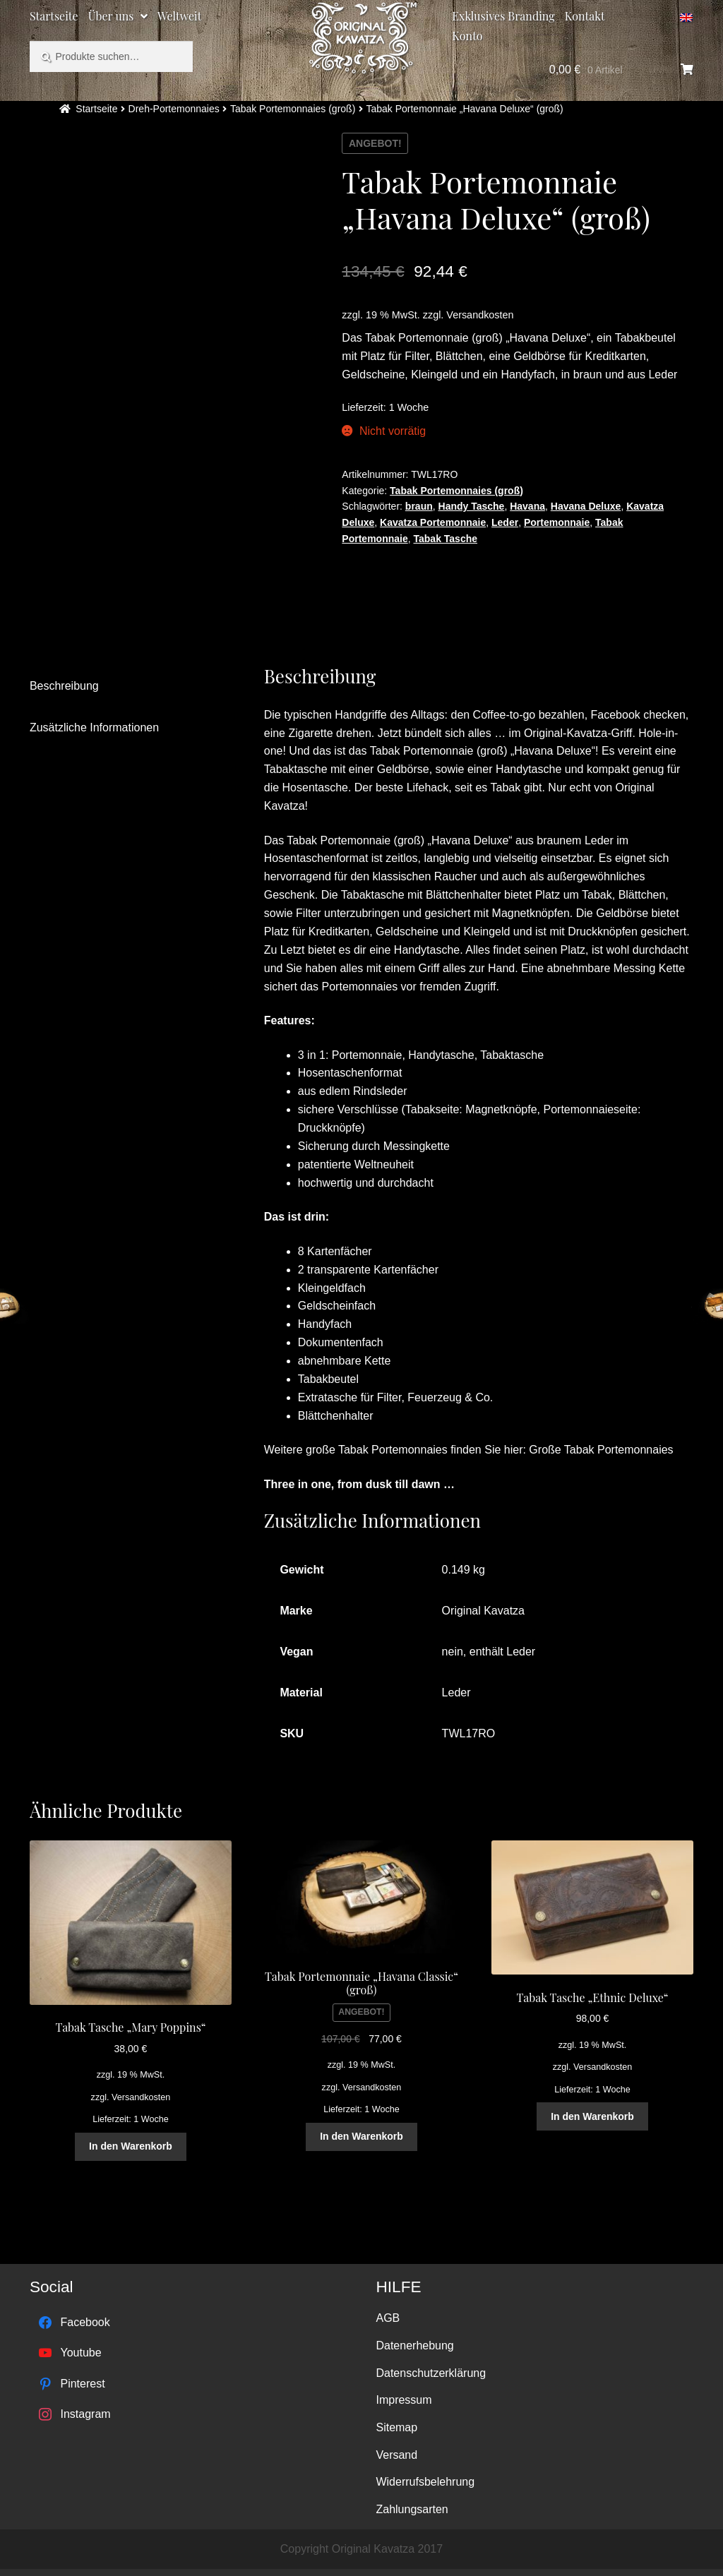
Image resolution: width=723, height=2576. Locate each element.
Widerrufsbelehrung (425, 2482)
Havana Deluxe (586, 506)
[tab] (127, 686)
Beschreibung (64, 686)
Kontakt (585, 15)
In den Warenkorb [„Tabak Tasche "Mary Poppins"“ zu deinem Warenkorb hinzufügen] (130, 2146)
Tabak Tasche (446, 538)
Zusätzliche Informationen (94, 727)
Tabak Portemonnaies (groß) (292, 108)
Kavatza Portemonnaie (433, 522)
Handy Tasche (471, 506)
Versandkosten (479, 314)
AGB (388, 2318)
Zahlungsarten (412, 2509)
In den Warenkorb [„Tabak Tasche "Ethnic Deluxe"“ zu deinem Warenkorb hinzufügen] (592, 2116)
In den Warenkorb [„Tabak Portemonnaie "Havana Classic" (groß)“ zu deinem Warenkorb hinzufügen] (361, 2136)
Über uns (111, 15)
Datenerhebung (414, 2346)
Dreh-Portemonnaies (174, 108)
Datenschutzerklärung (431, 2373)
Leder (504, 522)
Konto (467, 35)
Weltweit (179, 15)
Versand (396, 2455)
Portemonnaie (557, 522)
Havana (527, 506)
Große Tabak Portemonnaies (601, 1450)
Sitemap (396, 2427)
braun (419, 506)
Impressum (403, 2400)
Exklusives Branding (503, 15)
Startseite (54, 15)
